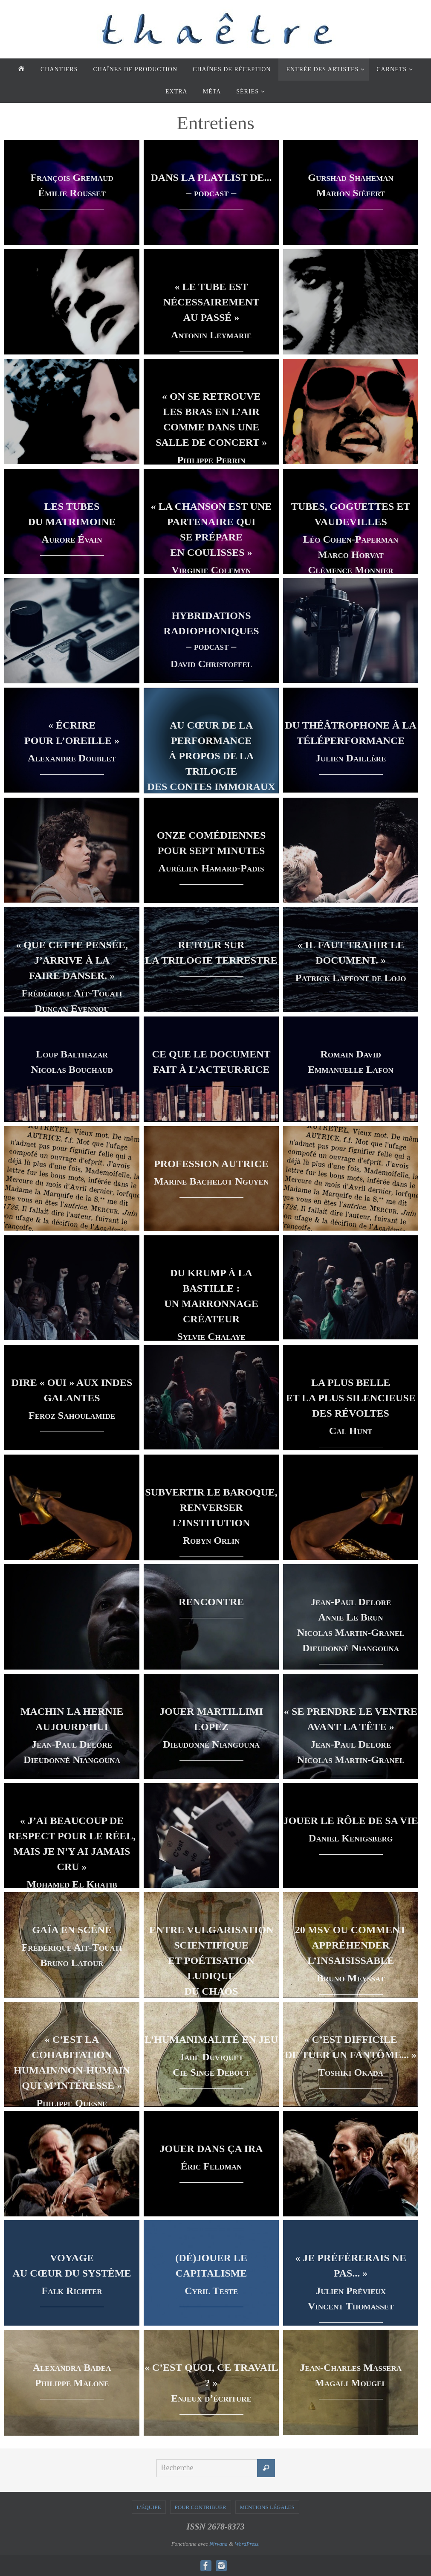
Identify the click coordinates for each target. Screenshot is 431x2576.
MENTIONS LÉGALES (267, 2506)
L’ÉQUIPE (148, 2506)
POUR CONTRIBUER (200, 2506)
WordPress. (247, 2543)
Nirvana (218, 2543)
